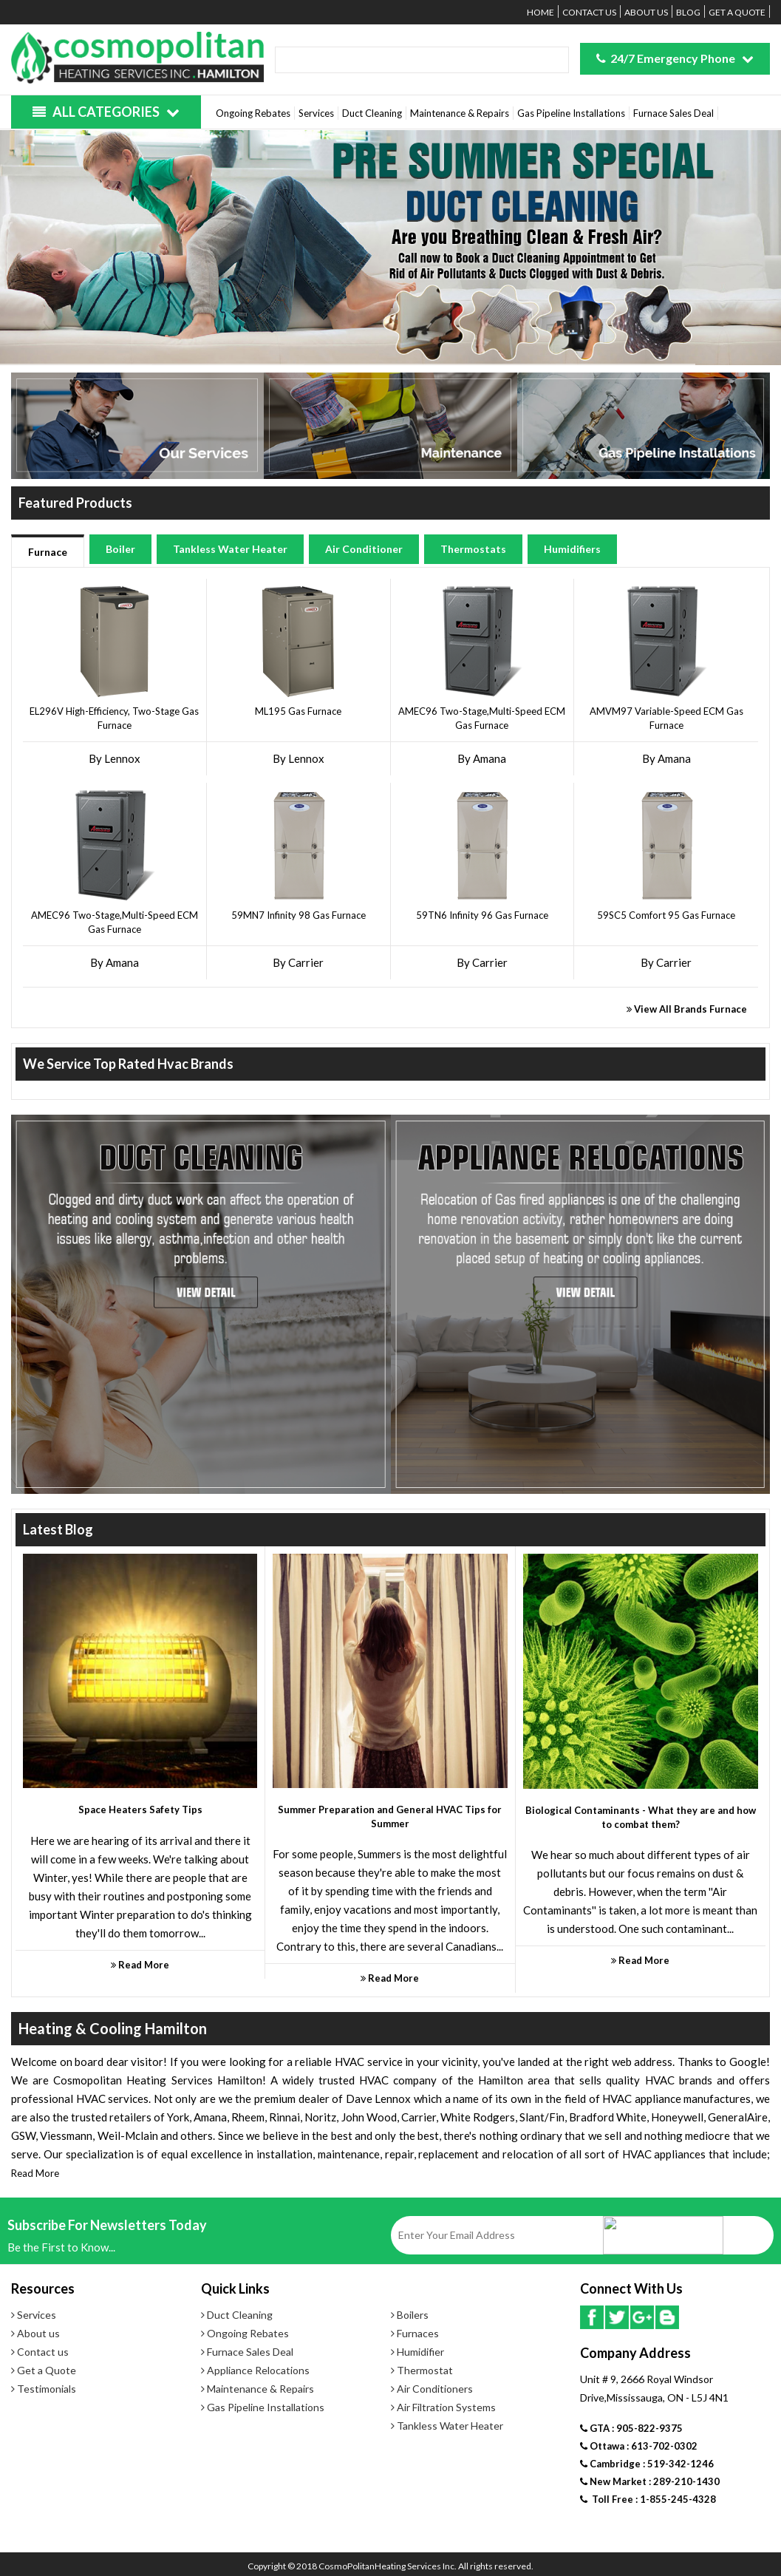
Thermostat (422, 2370)
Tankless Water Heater (447, 2425)
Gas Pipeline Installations (571, 113)
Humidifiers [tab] (572, 549)
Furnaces (415, 2333)
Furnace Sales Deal (673, 113)
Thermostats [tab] (473, 549)
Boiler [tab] (120, 549)
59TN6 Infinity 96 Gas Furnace (482, 915)
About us (646, 12)
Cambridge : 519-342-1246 (647, 2464)
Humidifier (417, 2351)
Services (316, 113)
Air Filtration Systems (443, 2407)
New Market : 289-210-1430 (650, 2481)
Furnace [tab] (47, 552)
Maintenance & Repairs (459, 113)
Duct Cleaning (372, 113)
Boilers (410, 2314)
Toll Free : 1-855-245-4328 (648, 2499)
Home (540, 12)
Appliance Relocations (255, 2370)
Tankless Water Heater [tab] (230, 549)
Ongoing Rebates (253, 113)
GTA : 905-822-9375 (631, 2428)
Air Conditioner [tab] (364, 549)
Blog (688, 12)
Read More (35, 2173)
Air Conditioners (432, 2388)
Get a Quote (737, 12)
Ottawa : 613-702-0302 (639, 2446)
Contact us (589, 12)
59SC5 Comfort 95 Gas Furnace (666, 915)
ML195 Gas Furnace (298, 711)
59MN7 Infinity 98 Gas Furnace (298, 915)
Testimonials (43, 2388)
